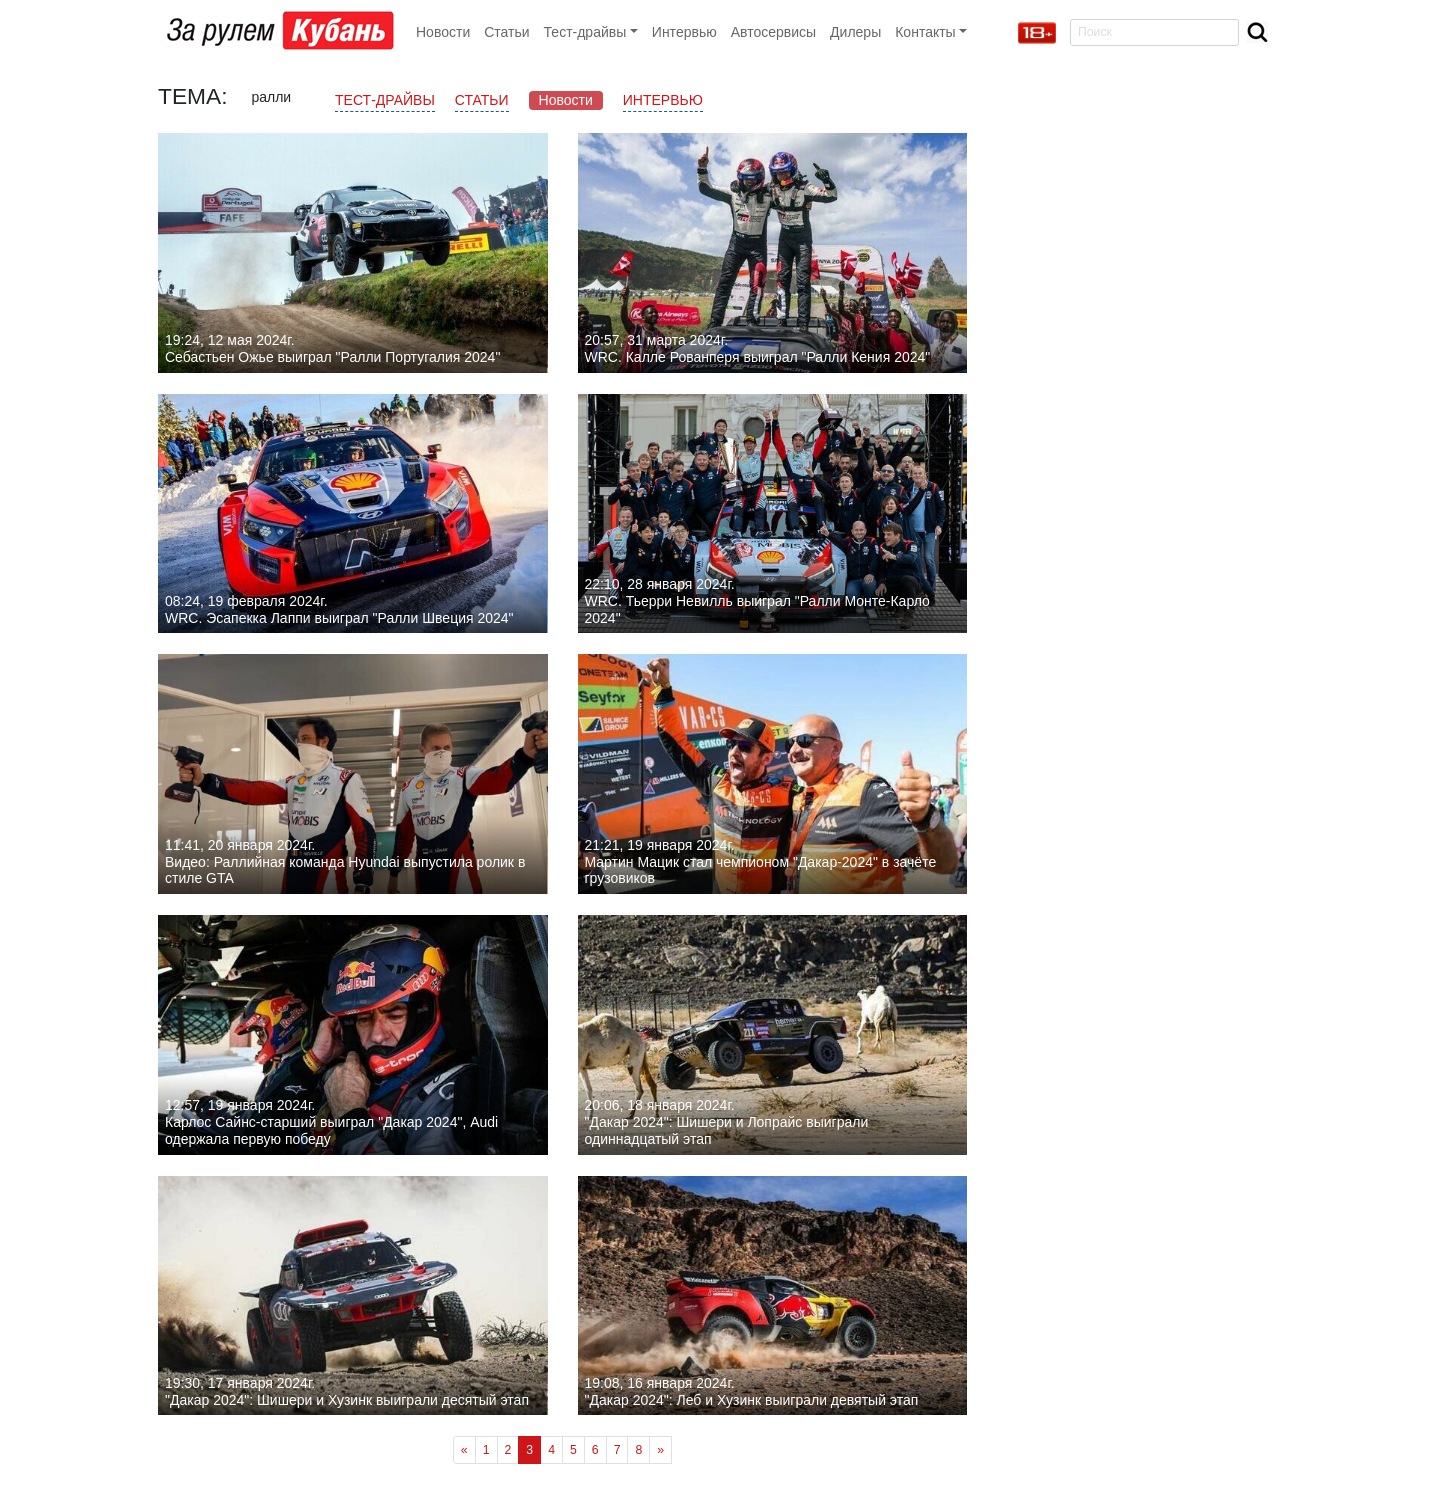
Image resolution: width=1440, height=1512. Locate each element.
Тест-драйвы (385, 100)
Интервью (684, 32)
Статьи (506, 32)
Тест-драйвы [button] (585, 32)
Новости (443, 32)
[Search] (1154, 32)
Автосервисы (773, 32)
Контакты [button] (925, 32)
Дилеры (855, 32)
